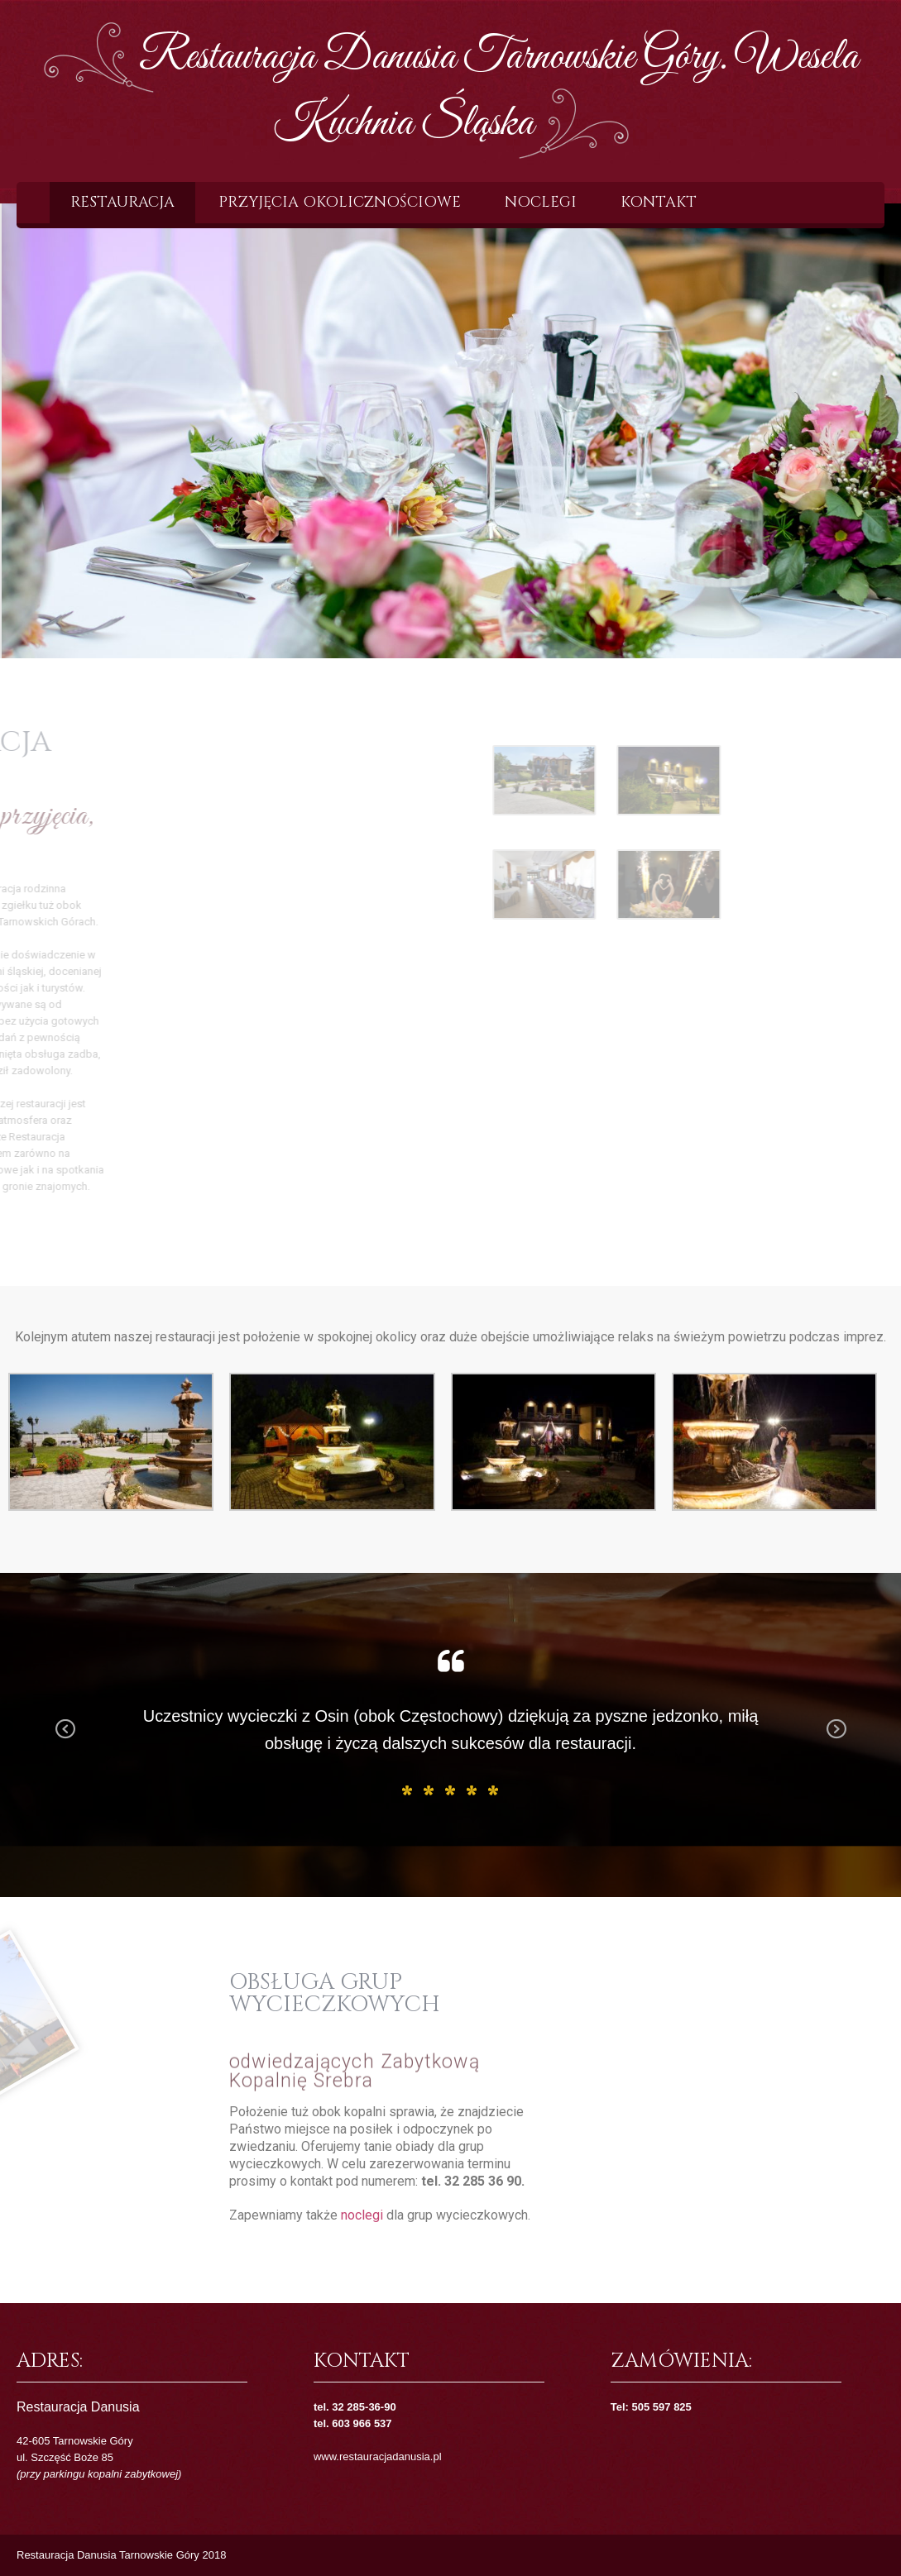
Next (836, 1740)
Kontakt (659, 202)
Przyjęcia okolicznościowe (339, 202)
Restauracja (122, 202)
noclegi (362, 2215)
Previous (64, 1740)
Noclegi (541, 202)
